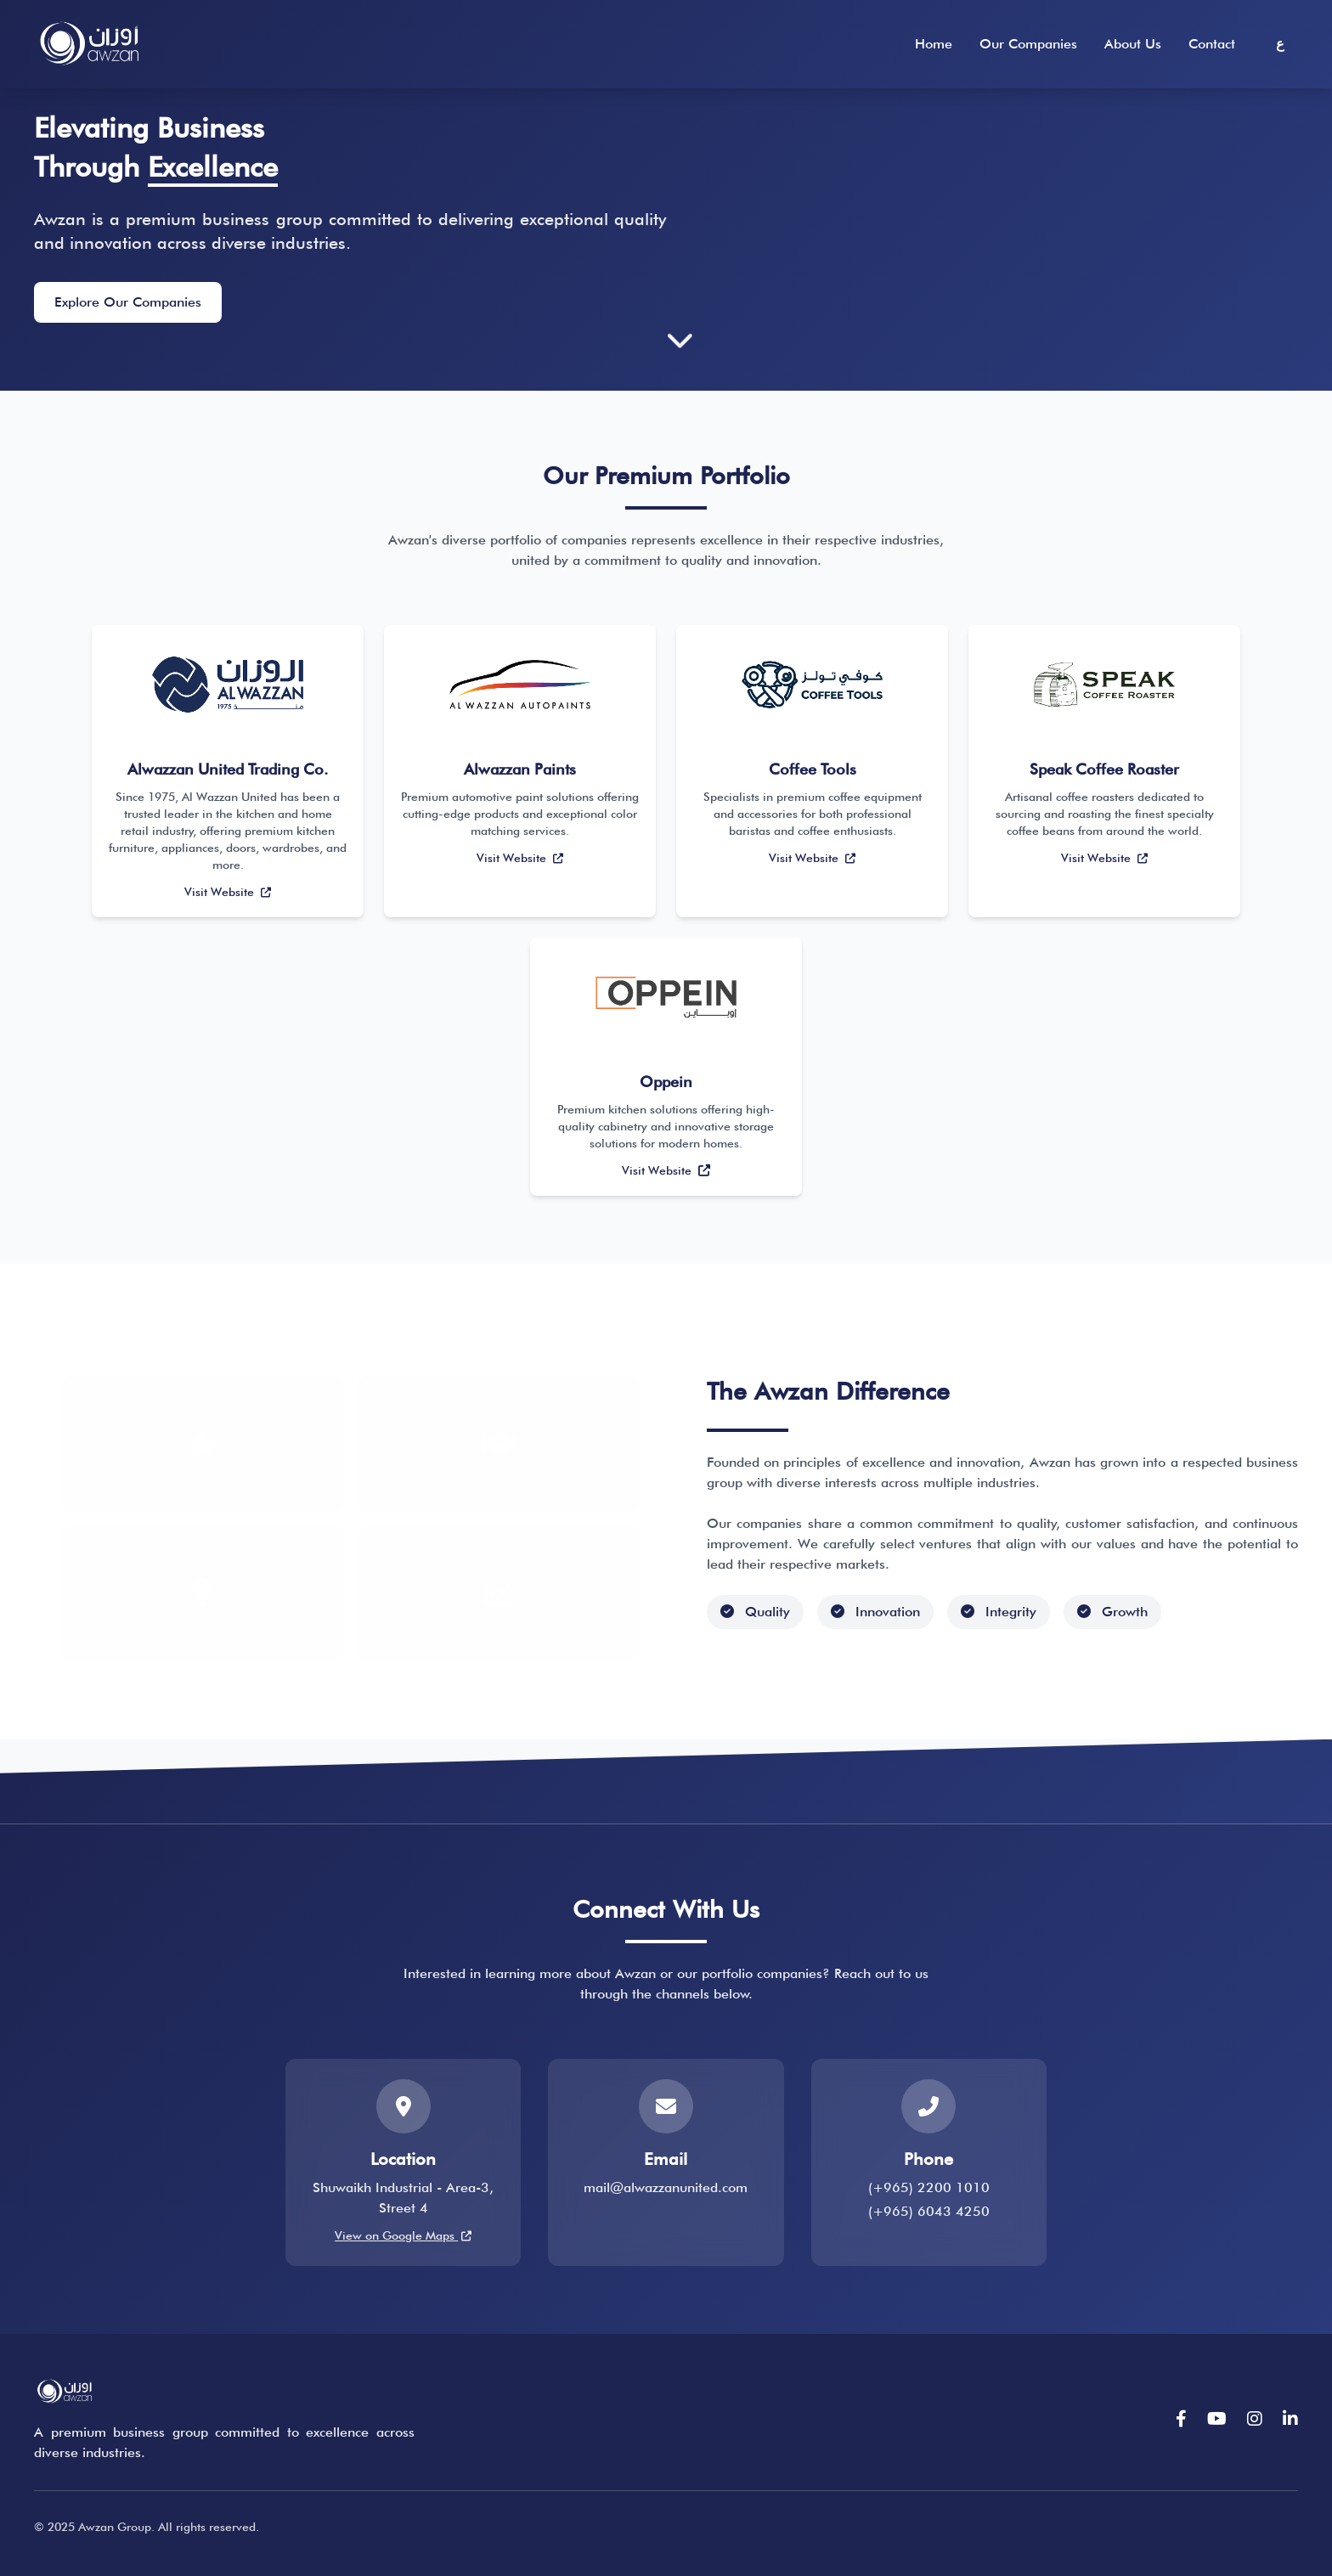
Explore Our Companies (127, 303)
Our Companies (1028, 44)
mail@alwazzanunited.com (666, 2188)
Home (933, 44)
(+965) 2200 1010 (929, 2188)
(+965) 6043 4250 (929, 2212)
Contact (1211, 44)
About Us (1132, 44)
